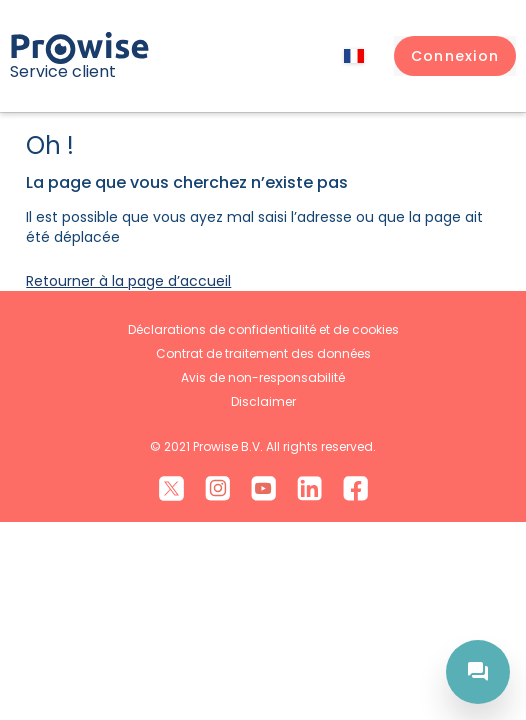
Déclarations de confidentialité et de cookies (263, 329)
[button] (455, 56)
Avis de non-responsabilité (263, 377)
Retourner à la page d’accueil (128, 281)
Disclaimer (263, 401)
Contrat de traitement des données (263, 353)
